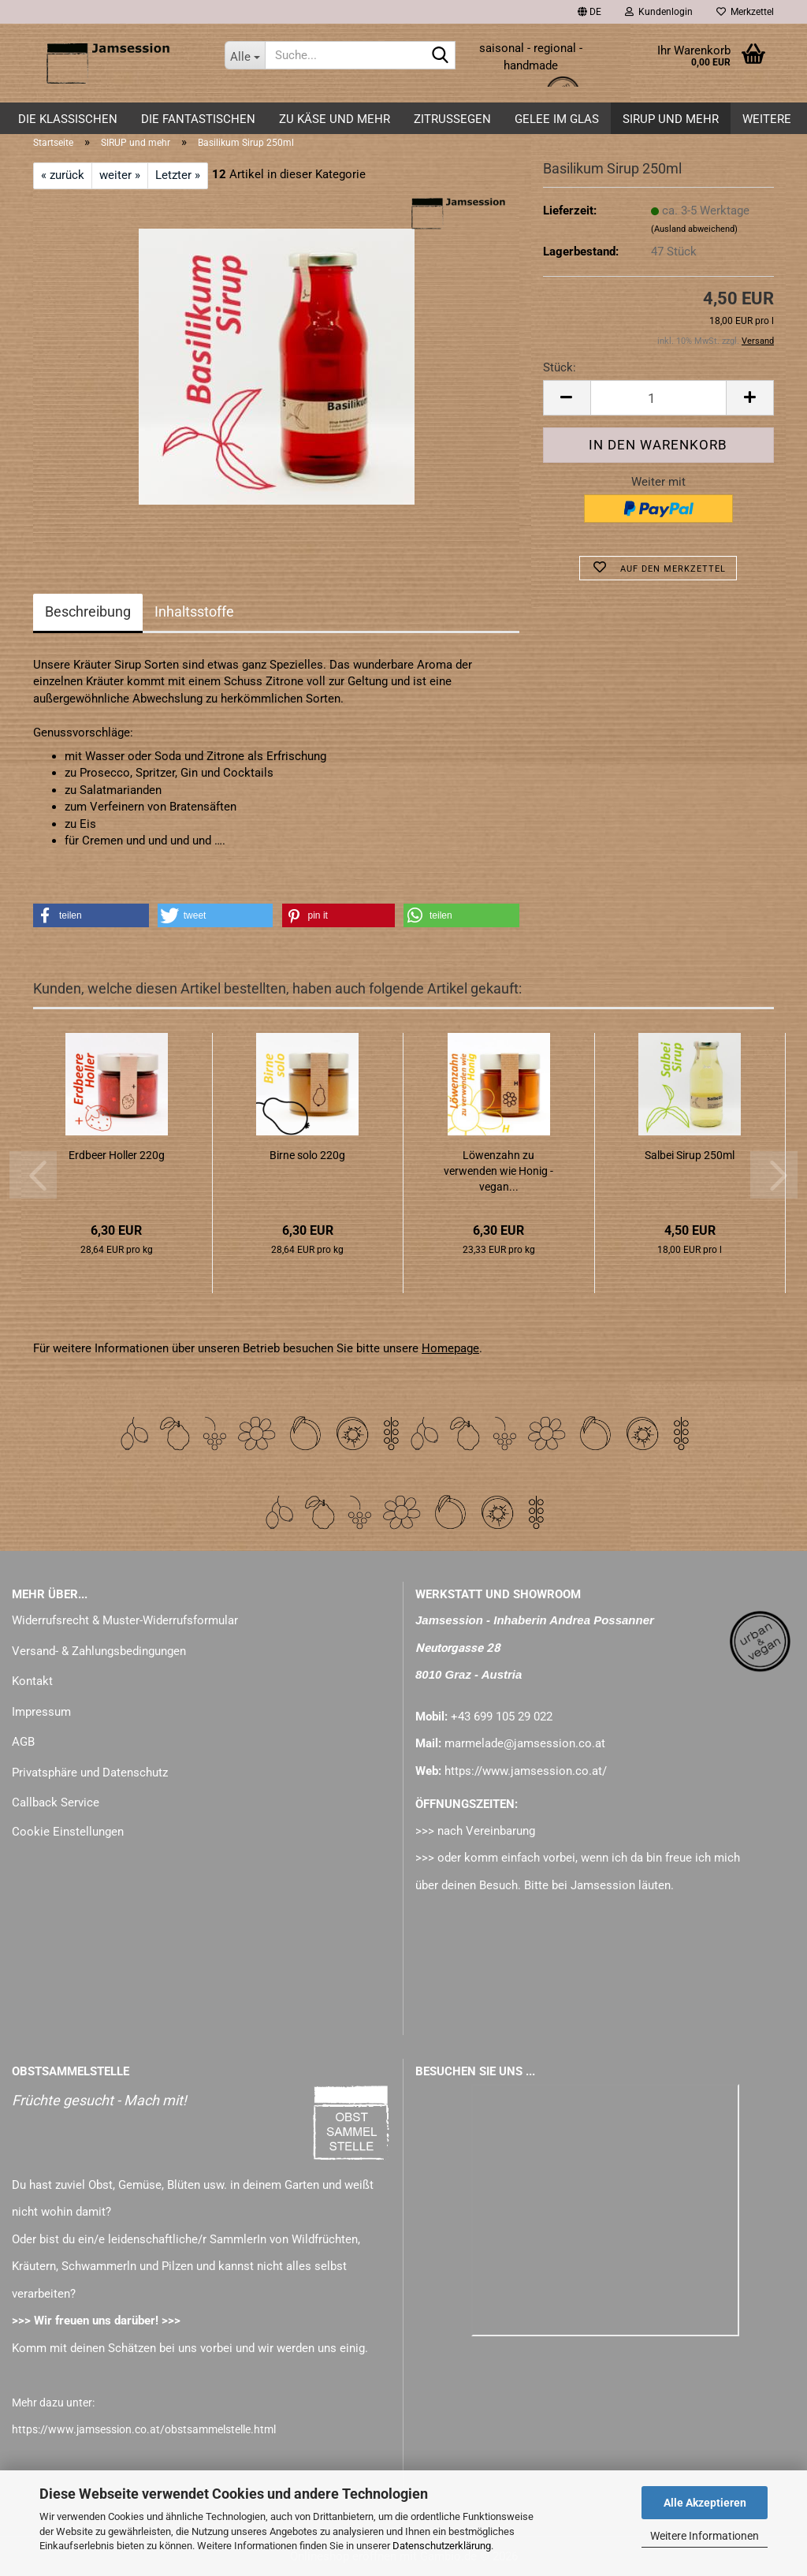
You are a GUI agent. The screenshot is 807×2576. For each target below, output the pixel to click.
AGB (23, 1742)
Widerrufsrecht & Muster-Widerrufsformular (125, 1620)
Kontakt (32, 1681)
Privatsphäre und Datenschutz (90, 1772)
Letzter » (177, 175)
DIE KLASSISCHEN (67, 119)
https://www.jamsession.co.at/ (525, 1771)
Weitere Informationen (704, 2535)
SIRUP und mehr (671, 119)
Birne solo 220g (307, 1155)
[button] (589, 12)
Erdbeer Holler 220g (117, 1155)
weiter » (119, 175)
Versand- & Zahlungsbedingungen (99, 1651)
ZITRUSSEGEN (452, 119)
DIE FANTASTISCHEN (198, 119)
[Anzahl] (658, 398)
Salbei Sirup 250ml (689, 1155)
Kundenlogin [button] (659, 11)
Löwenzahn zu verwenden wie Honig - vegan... (498, 1171)
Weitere (766, 119)
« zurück (62, 175)
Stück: (559, 367)
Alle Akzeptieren (705, 2502)
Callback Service (55, 1802)
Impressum (41, 1712)
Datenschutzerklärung (441, 2546)
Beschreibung (88, 611)
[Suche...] (245, 55)
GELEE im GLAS (557, 119)
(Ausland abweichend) (694, 229)
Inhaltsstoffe (194, 611)
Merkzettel (745, 11)
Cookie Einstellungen (68, 1832)
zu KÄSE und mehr (334, 119)
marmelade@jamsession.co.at (524, 1743)
